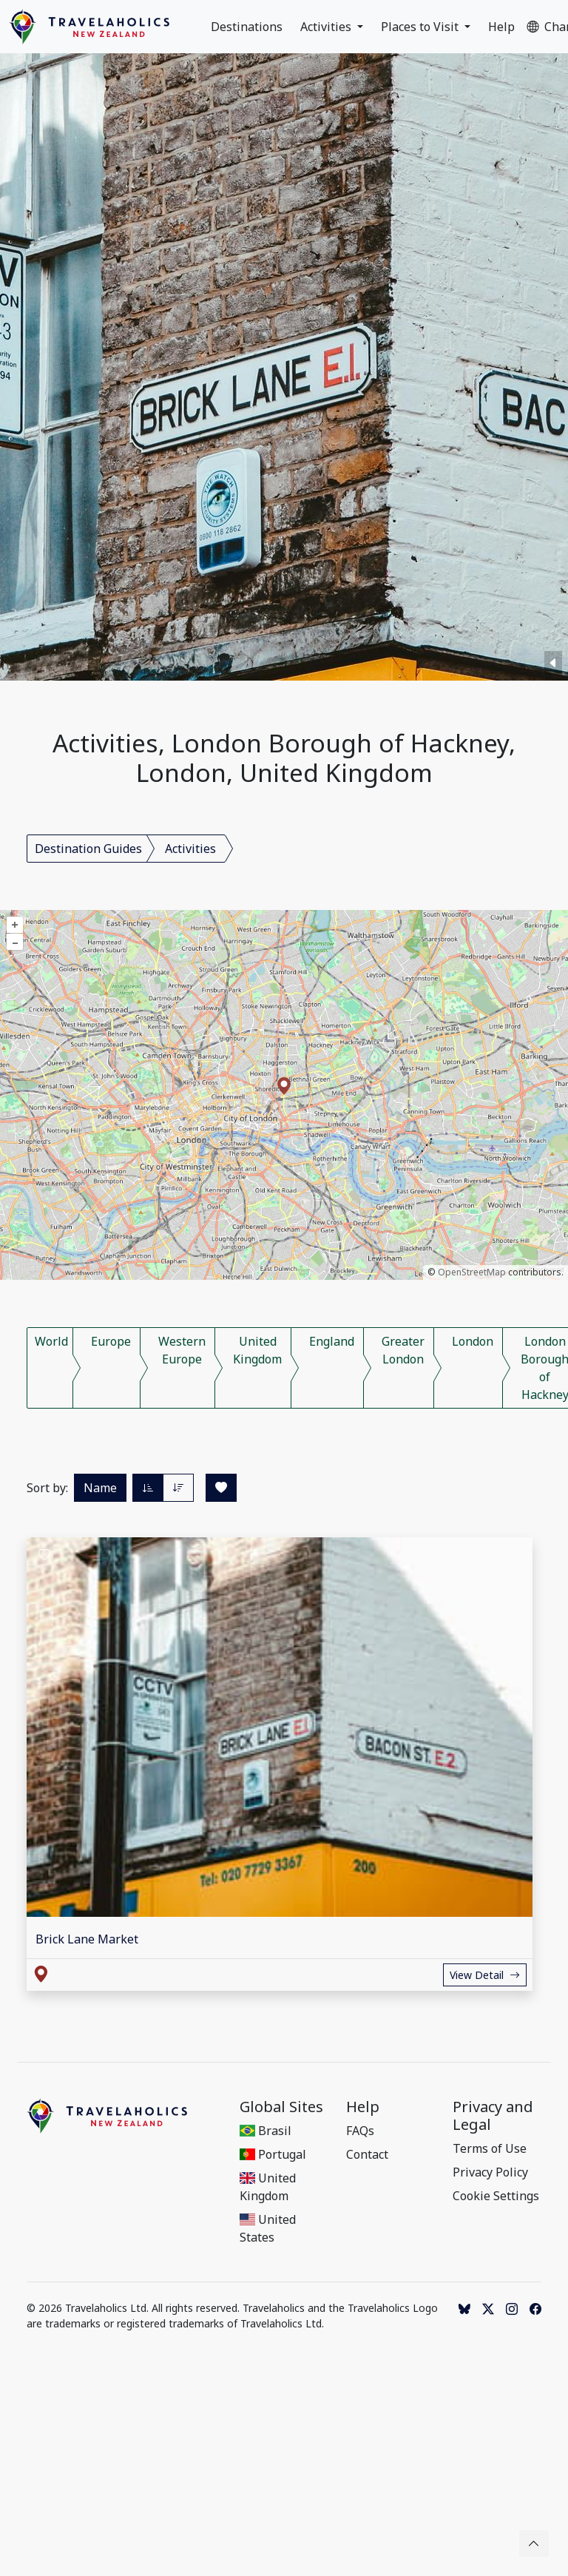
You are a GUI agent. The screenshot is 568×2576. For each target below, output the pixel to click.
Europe (111, 1341)
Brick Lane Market (87, 1939)
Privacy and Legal (493, 2116)
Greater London (403, 1350)
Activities (327, 26)
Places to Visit (421, 26)
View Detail (485, 1975)
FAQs (360, 2130)
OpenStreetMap (472, 1272)
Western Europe (182, 1350)
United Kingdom (257, 1350)
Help (501, 26)
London (472, 1341)
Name (100, 1488)
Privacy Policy (490, 2172)
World (51, 1341)
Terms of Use (490, 2148)
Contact (367, 2154)
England (331, 1341)
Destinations (247, 26)
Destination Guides (88, 848)
